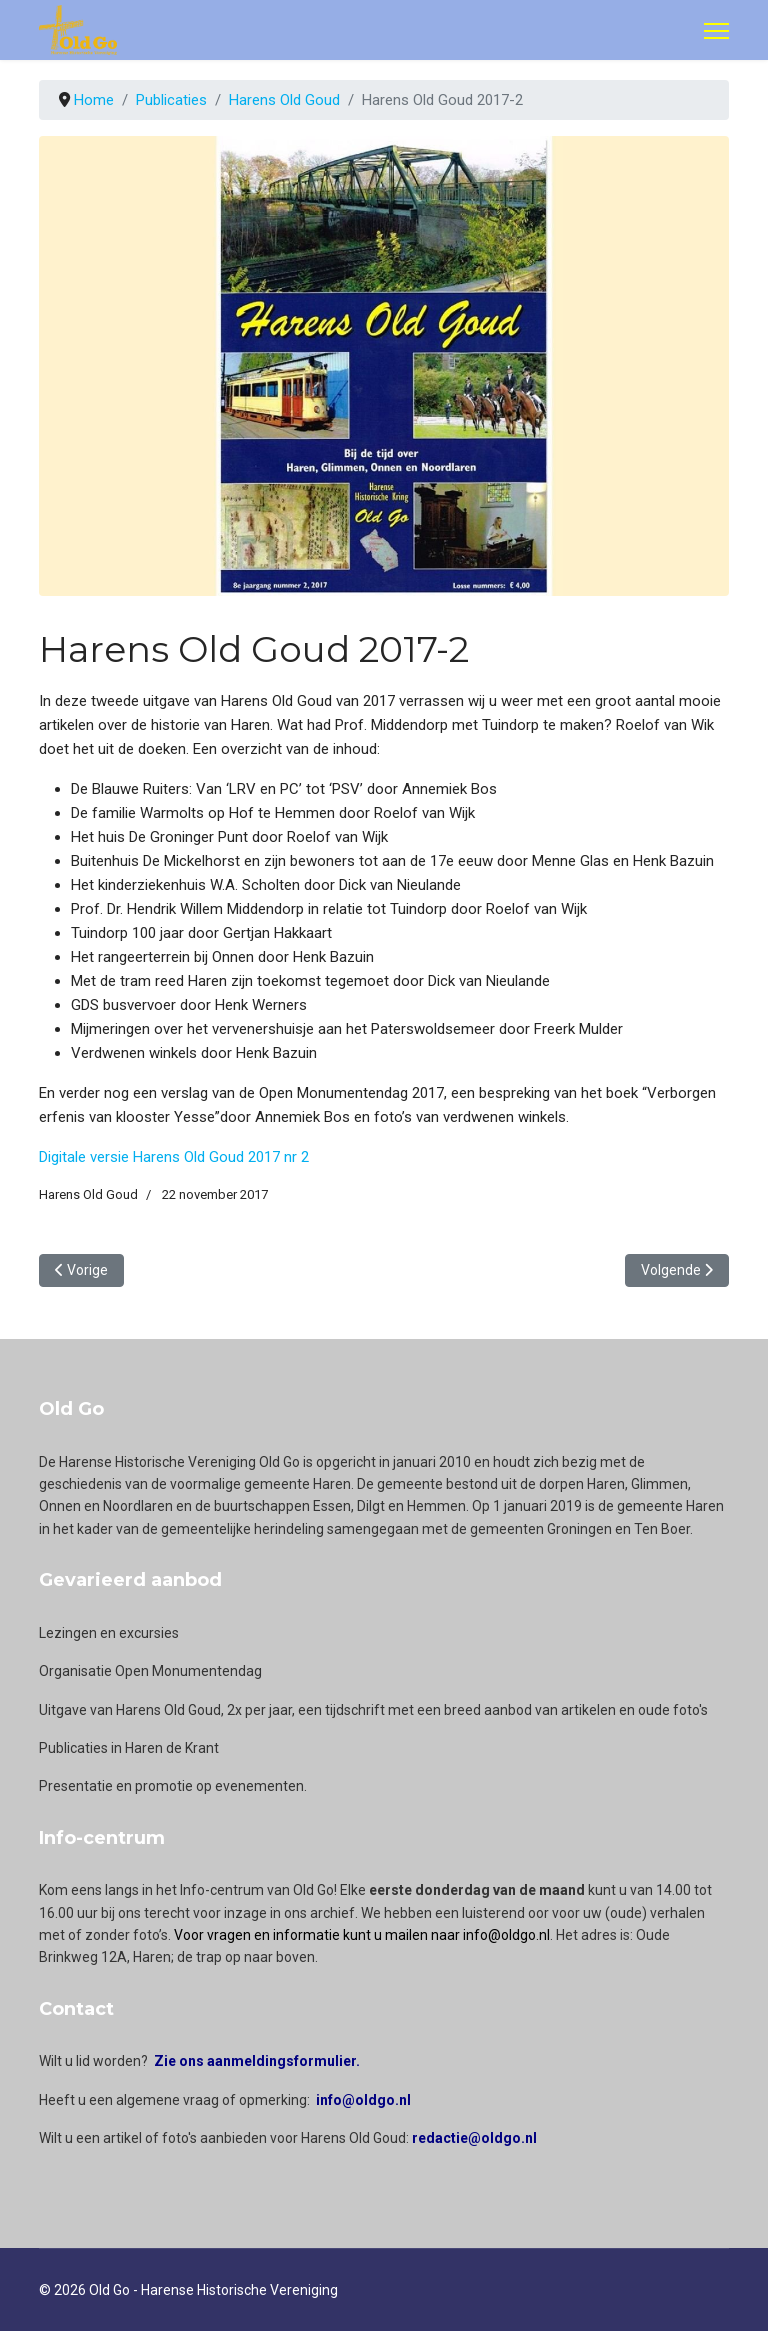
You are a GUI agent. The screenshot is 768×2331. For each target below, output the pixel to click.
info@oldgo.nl (363, 2100)
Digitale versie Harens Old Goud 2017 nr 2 (174, 1157)
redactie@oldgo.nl (474, 2138)
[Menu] (716, 31)
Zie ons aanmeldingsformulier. (257, 2061)
